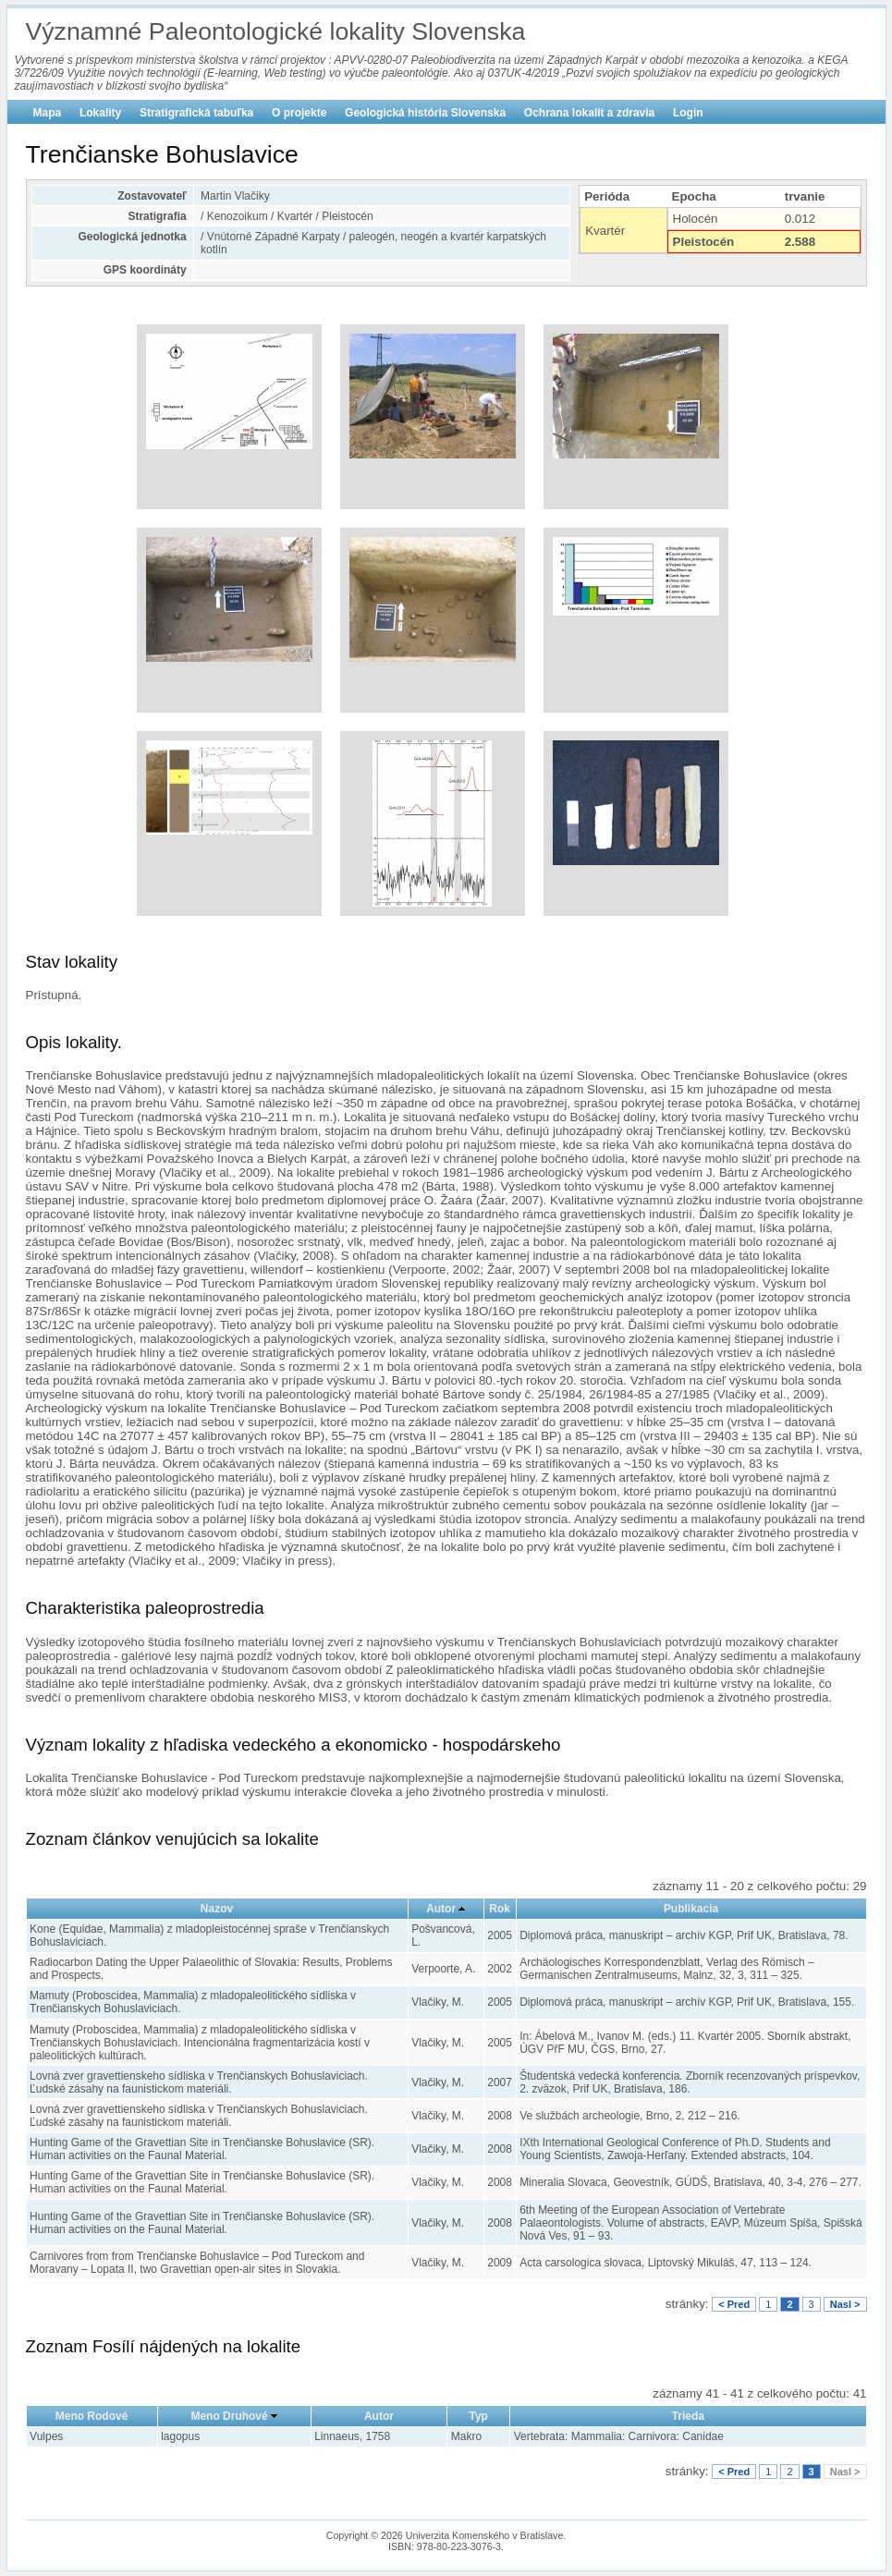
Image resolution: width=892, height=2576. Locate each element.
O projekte (299, 112)
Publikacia (691, 1908)
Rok (499, 1908)
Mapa (47, 112)
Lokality (100, 112)
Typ (478, 2416)
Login (688, 112)
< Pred (734, 2304)
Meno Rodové (91, 2416)
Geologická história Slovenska (425, 112)
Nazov (217, 1908)
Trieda (688, 2416)
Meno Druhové (228, 2416)
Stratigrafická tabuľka (196, 112)
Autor (441, 1908)
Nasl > (845, 2304)
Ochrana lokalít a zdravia (589, 112)
